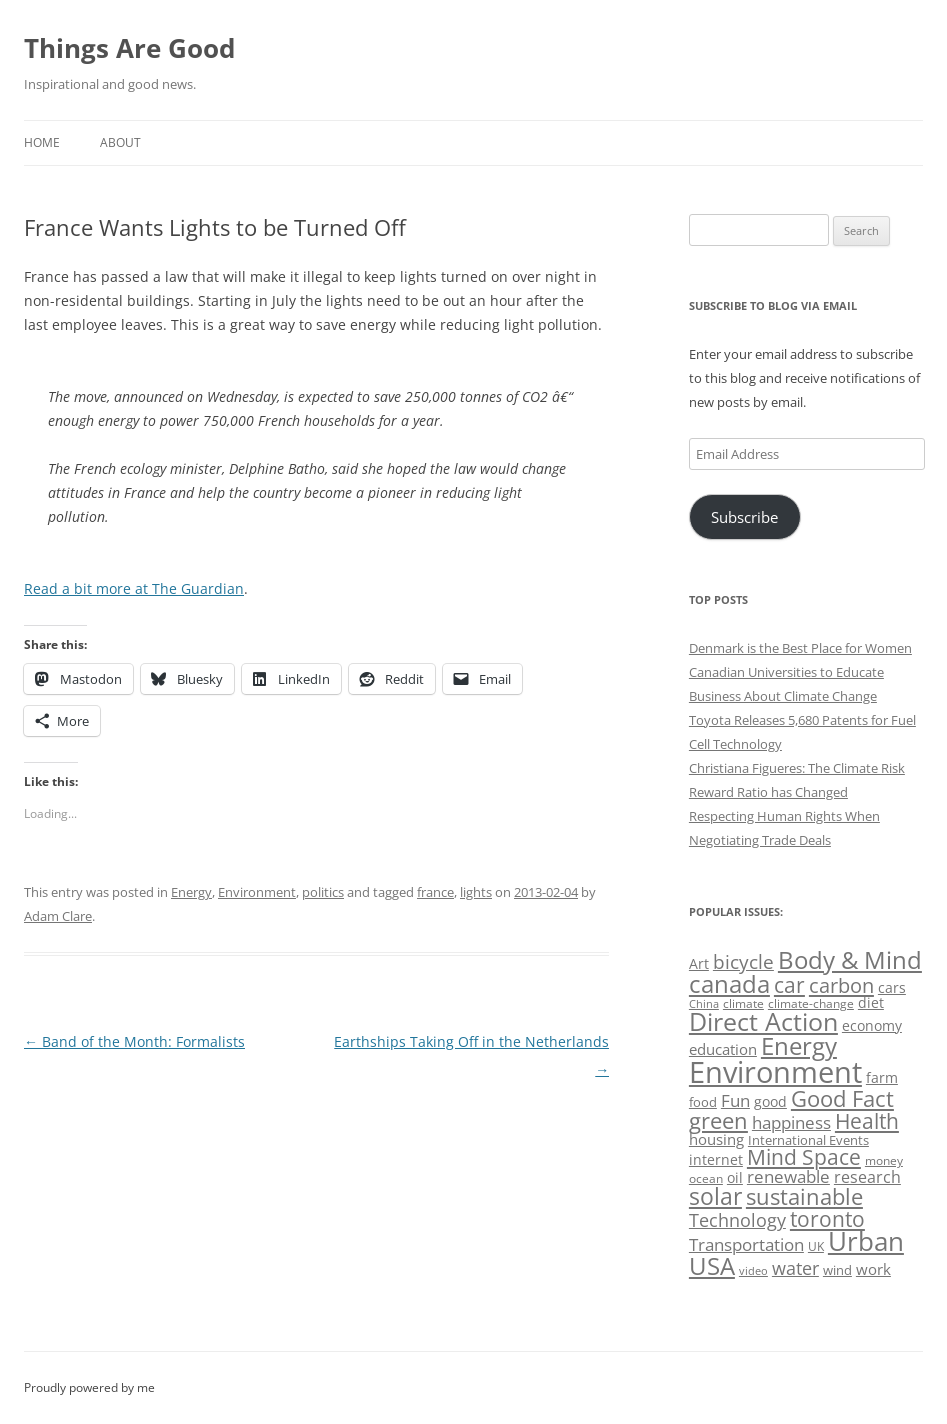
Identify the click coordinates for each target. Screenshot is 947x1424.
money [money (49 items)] (884, 1160)
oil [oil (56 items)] (735, 1177)
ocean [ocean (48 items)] (706, 1178)
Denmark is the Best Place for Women (800, 648)
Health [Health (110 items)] (867, 1121)
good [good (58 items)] (770, 1101)
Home (42, 142)
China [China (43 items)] (704, 1004)
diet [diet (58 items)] (871, 1002)
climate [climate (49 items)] (743, 1003)
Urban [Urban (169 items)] (866, 1241)
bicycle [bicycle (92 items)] (743, 962)
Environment (257, 892)
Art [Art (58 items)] (699, 963)
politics (323, 892)
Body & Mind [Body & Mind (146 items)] (850, 959)
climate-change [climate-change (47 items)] (811, 1003)
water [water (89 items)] (795, 1267)
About (120, 142)
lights (476, 892)
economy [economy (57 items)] (872, 1025)
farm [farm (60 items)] (882, 1077)
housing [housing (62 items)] (716, 1139)
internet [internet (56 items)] (716, 1159)
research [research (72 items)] (867, 1177)
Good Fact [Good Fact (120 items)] (842, 1098)
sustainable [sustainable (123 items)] (804, 1196)
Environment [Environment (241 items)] (775, 1072)
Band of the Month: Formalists (134, 1041)
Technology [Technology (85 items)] (737, 1220)
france (435, 892)
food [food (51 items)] (703, 1102)
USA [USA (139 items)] (712, 1266)
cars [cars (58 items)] (892, 987)
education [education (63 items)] (723, 1049)
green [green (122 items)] (718, 1120)
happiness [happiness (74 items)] (791, 1122)
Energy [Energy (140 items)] (799, 1046)
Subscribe (744, 517)
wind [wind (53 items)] (837, 1270)
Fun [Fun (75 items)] (735, 1100)
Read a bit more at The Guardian (134, 588)
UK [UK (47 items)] (816, 1246)
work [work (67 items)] (873, 1269)
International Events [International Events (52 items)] (808, 1140)
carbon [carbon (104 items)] (841, 985)
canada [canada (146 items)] (729, 983)
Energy (191, 892)
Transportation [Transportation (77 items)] (746, 1244)
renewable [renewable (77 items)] (788, 1176)
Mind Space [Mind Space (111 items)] (804, 1157)
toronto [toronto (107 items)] (827, 1219)
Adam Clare (58, 916)
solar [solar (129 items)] (715, 1196)
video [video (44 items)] (753, 1270)
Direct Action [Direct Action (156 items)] (763, 1021)
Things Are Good (129, 48)
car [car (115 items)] (789, 984)
